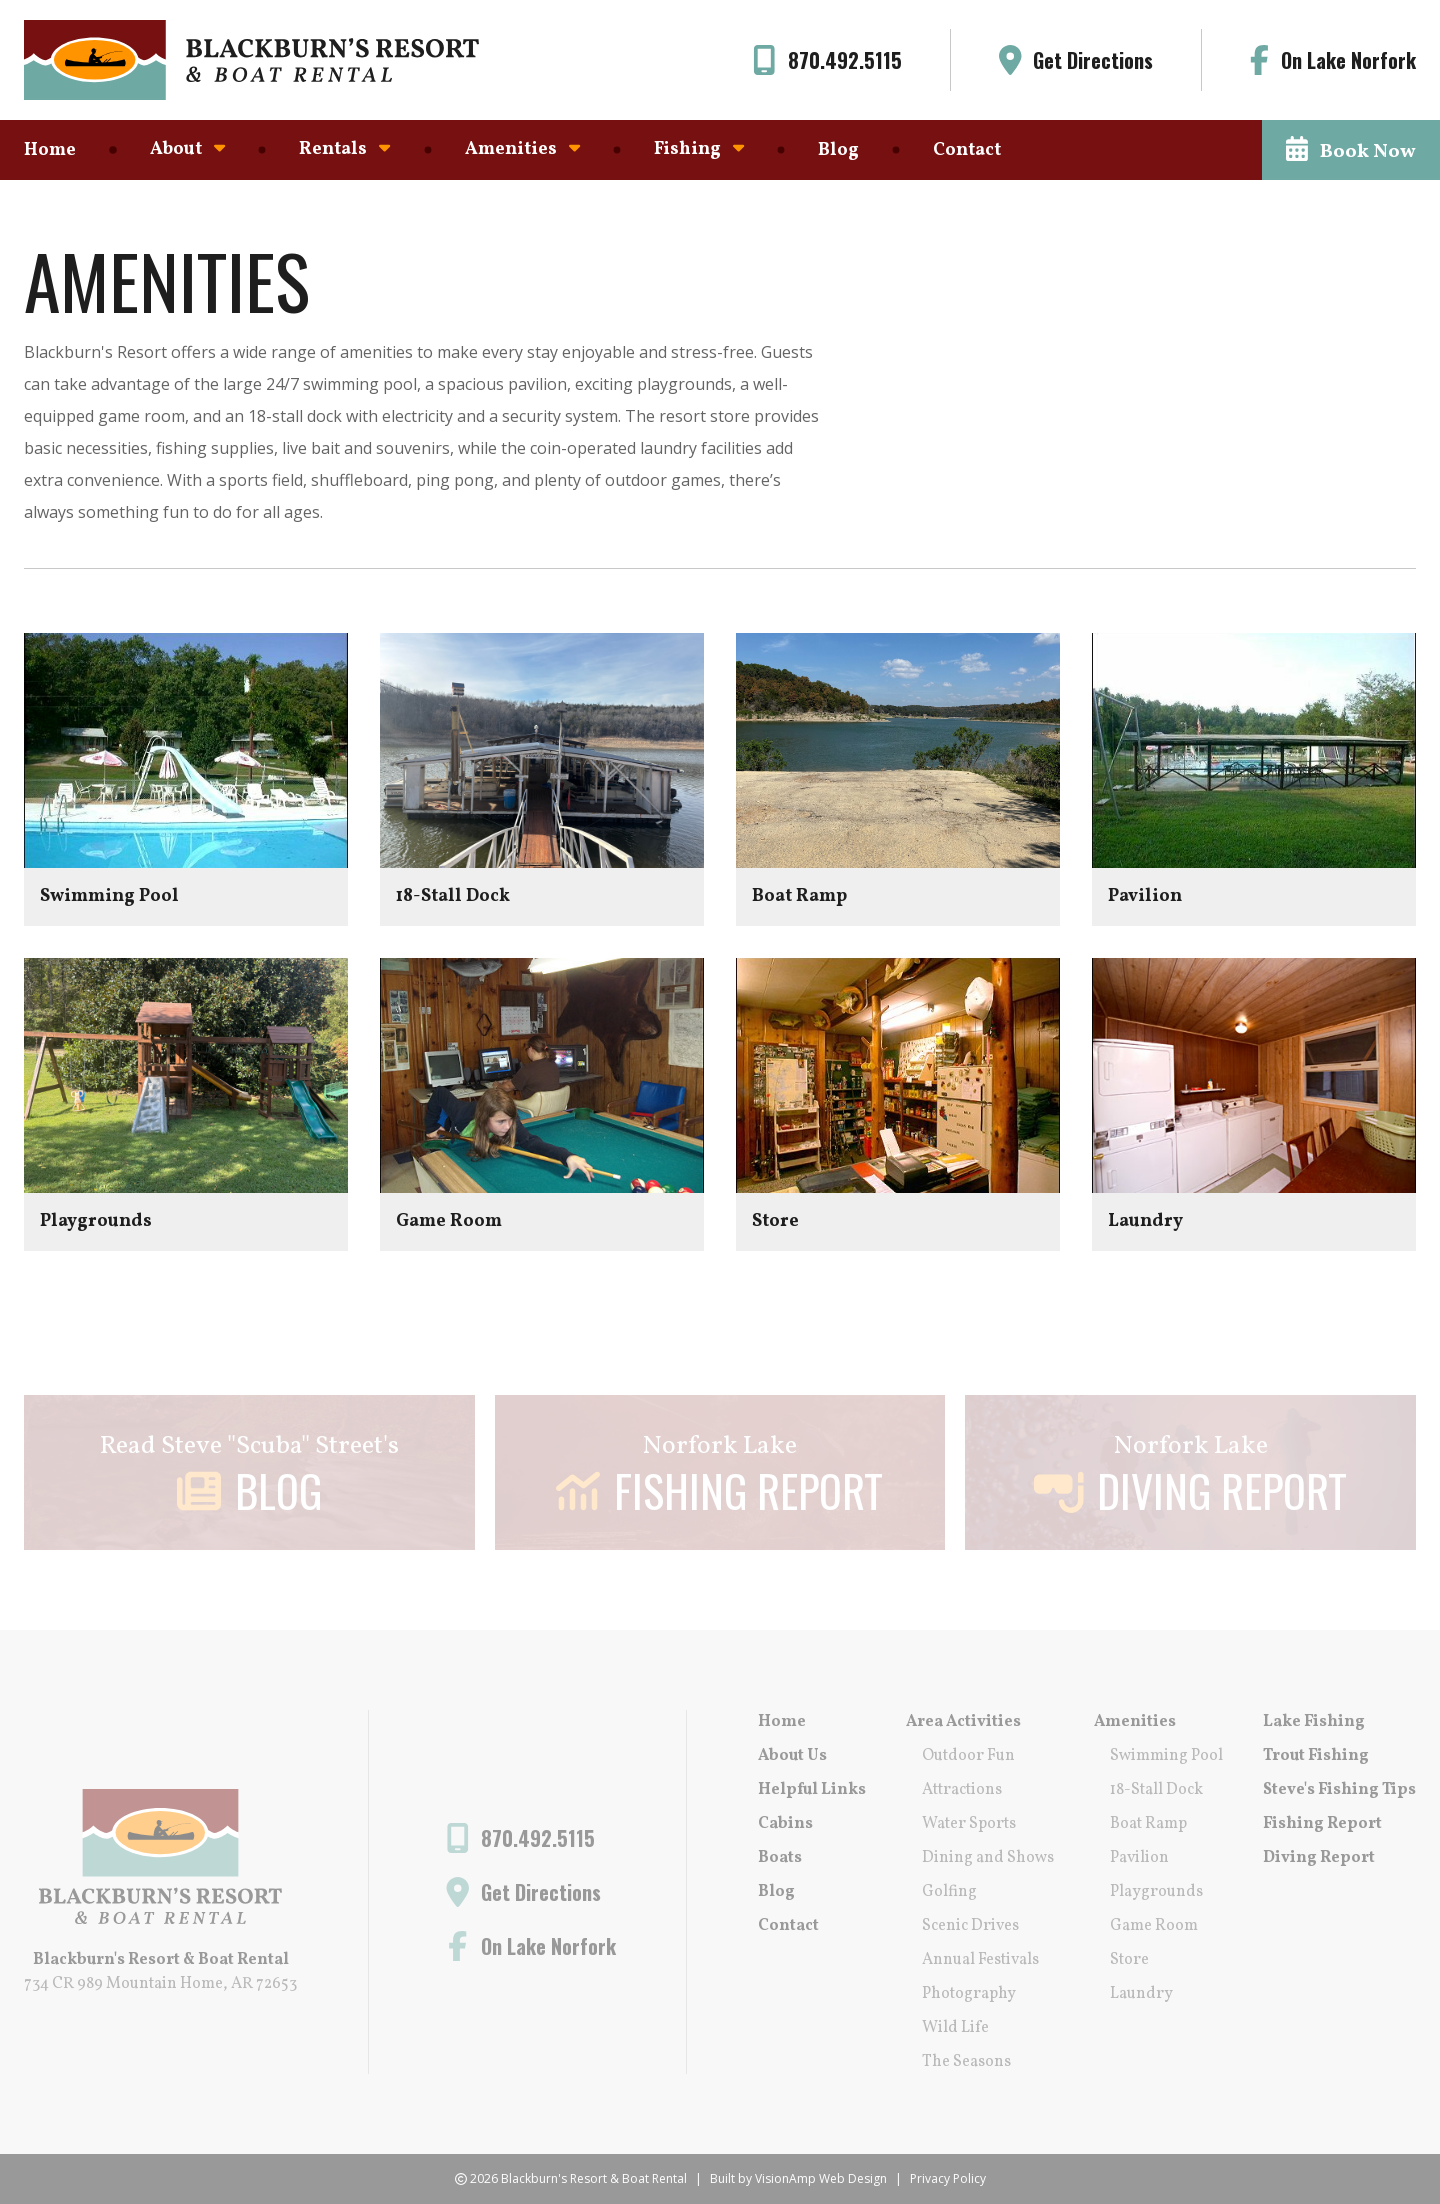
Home (50, 150)
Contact (967, 150)
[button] (1351, 150)
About (187, 149)
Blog (838, 150)
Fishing (699, 149)
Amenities (522, 149)
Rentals (344, 149)
